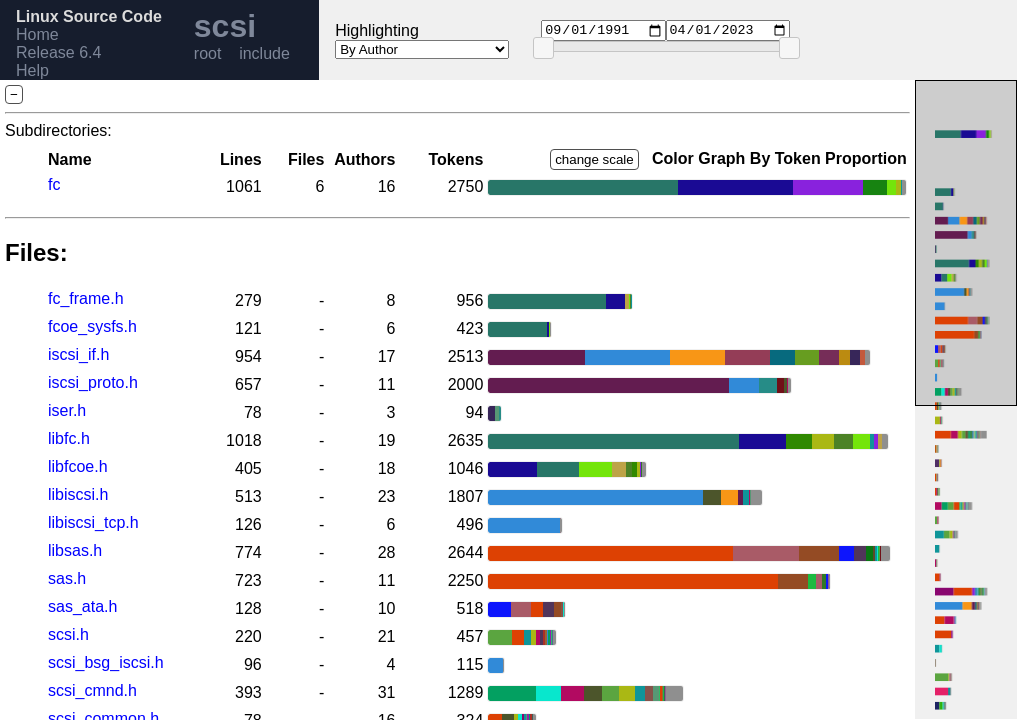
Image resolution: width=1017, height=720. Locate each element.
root (208, 53)
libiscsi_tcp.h (93, 522)
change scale (594, 159)
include (264, 53)
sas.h (67, 578)
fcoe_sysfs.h (92, 326)
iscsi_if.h (78, 354)
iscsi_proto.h (93, 382)
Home (37, 34)
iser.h (67, 410)
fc (54, 184)
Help (32, 70)
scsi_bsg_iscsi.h (106, 662)
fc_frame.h (86, 298)
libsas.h (75, 550)
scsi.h (68, 634)
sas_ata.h (82, 606)
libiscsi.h (78, 494)
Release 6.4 (58, 52)
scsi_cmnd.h (92, 690)
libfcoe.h (78, 466)
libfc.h (69, 438)
